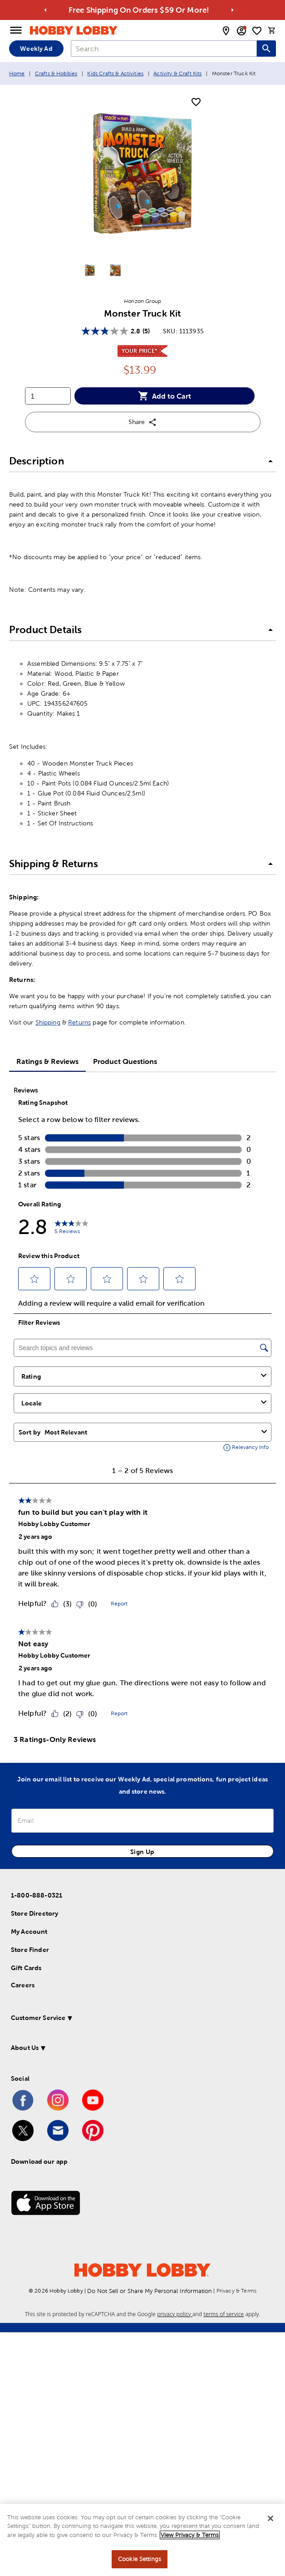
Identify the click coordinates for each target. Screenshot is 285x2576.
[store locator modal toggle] (226, 30)
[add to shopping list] (196, 102)
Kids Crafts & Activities (115, 73)
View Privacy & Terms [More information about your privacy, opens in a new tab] (190, 2535)
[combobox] (164, 48)
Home (17, 73)
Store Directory (34, 1913)
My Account (29, 1931)
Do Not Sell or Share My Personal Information (149, 2291)
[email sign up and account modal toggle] (241, 30)
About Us (25, 2047)
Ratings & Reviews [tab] (47, 1061)
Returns (79, 1022)
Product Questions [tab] (125, 1061)
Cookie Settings (139, 2559)
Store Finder (30, 1949)
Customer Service (38, 2017)
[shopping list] (256, 30)
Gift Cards (26, 1967)
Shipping (47, 1022)
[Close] (270, 2518)
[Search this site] (266, 48)
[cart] (272, 30)
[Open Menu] (16, 30)
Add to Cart (164, 395)
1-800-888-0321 (36, 1895)
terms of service (223, 2314)
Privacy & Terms (236, 2291)
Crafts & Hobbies (56, 73)
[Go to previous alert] (45, 10)
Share (142, 422)
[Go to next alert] (232, 10)
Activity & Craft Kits (177, 73)
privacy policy (174, 2314)
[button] (142, 461)
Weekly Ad (36, 48)
